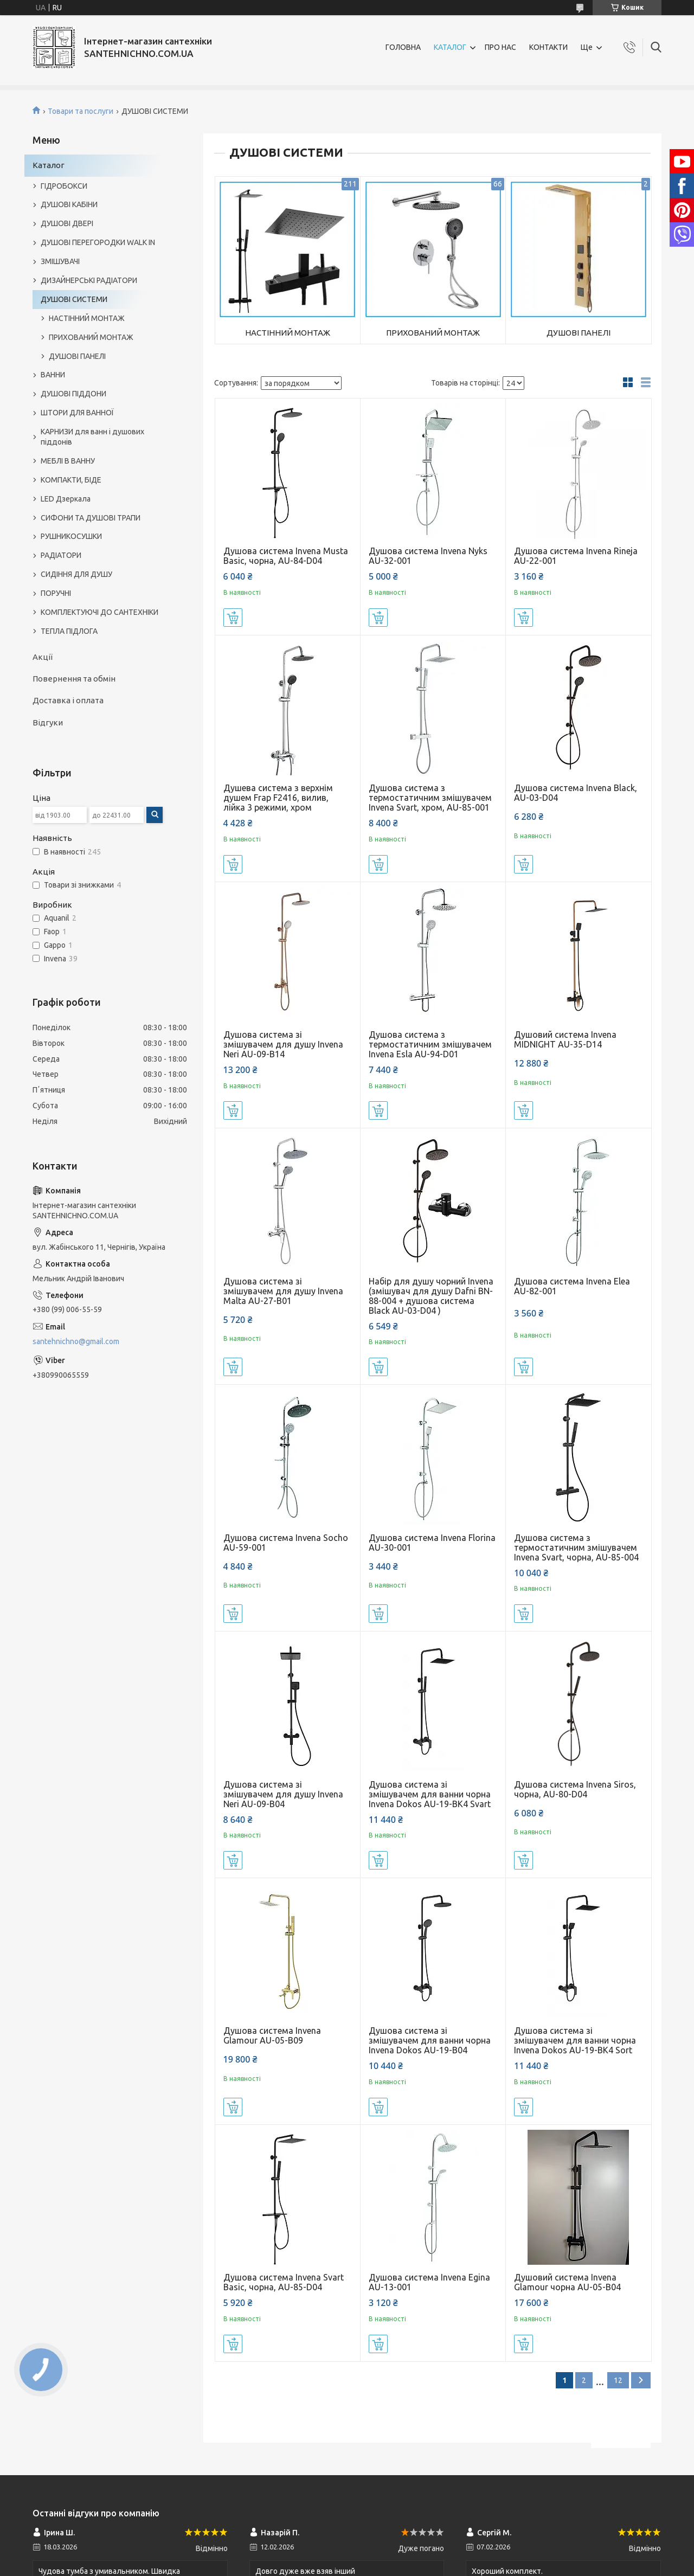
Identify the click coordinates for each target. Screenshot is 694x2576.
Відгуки (48, 722)
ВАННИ (53, 374)
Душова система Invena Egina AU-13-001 (429, 2282)
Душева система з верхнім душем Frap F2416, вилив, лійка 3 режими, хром (278, 797)
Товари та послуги (80, 111)
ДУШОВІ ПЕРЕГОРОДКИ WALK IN (98, 242)
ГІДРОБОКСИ (64, 186)
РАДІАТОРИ (61, 555)
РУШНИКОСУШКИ (71, 536)
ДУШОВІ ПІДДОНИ (73, 393)
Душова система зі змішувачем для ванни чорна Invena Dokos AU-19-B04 (430, 2040)
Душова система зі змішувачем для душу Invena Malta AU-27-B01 (283, 1291)
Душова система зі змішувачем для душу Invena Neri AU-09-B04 (283, 1794)
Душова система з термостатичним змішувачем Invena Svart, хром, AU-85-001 (430, 797)
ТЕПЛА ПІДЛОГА (69, 631)
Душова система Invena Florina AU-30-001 (432, 1542)
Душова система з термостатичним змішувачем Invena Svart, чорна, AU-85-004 (576, 1547)
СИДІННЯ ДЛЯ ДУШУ (76, 574)
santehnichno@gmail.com (76, 1341)
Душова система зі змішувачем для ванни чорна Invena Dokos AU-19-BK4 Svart (430, 1794)
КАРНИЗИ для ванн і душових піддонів (92, 436)
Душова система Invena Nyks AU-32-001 (428, 556)
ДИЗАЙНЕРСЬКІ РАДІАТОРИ (89, 280)
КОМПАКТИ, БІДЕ (71, 480)
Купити (232, 617)
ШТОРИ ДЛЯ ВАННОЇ (77, 412)
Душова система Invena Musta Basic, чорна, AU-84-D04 (285, 556)
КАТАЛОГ (450, 47)
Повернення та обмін (74, 678)
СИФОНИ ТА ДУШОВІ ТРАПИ (90, 517)
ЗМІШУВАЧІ (60, 261)
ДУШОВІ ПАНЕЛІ (579, 332)
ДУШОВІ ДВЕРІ (67, 223)
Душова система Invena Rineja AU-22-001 (576, 556)
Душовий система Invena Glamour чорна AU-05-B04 (567, 2282)
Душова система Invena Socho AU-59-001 (285, 1542)
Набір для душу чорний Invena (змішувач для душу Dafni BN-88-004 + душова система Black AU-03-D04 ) (431, 1295)
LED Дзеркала (66, 498)
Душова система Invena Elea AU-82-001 (572, 1286)
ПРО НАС (500, 47)
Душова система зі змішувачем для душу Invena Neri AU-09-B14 (283, 1044)
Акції (43, 656)
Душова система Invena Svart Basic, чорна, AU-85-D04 (283, 2282)
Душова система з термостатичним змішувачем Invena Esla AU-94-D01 (430, 1044)
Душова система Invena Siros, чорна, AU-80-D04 (575, 1789)
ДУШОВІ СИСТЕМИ (74, 299)
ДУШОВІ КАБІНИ (69, 204)
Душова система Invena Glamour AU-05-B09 (272, 2035)
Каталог (49, 165)
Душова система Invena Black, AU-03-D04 (575, 792)
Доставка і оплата (68, 700)
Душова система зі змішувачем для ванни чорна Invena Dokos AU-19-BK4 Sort (575, 2040)
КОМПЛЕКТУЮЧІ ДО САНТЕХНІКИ (99, 612)
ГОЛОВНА (403, 47)
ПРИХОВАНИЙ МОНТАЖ (433, 332)
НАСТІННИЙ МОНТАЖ (287, 332)
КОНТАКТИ (548, 47)
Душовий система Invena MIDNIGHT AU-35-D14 (565, 1039)
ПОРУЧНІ (56, 593)
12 (618, 2380)
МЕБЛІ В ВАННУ (68, 461)
